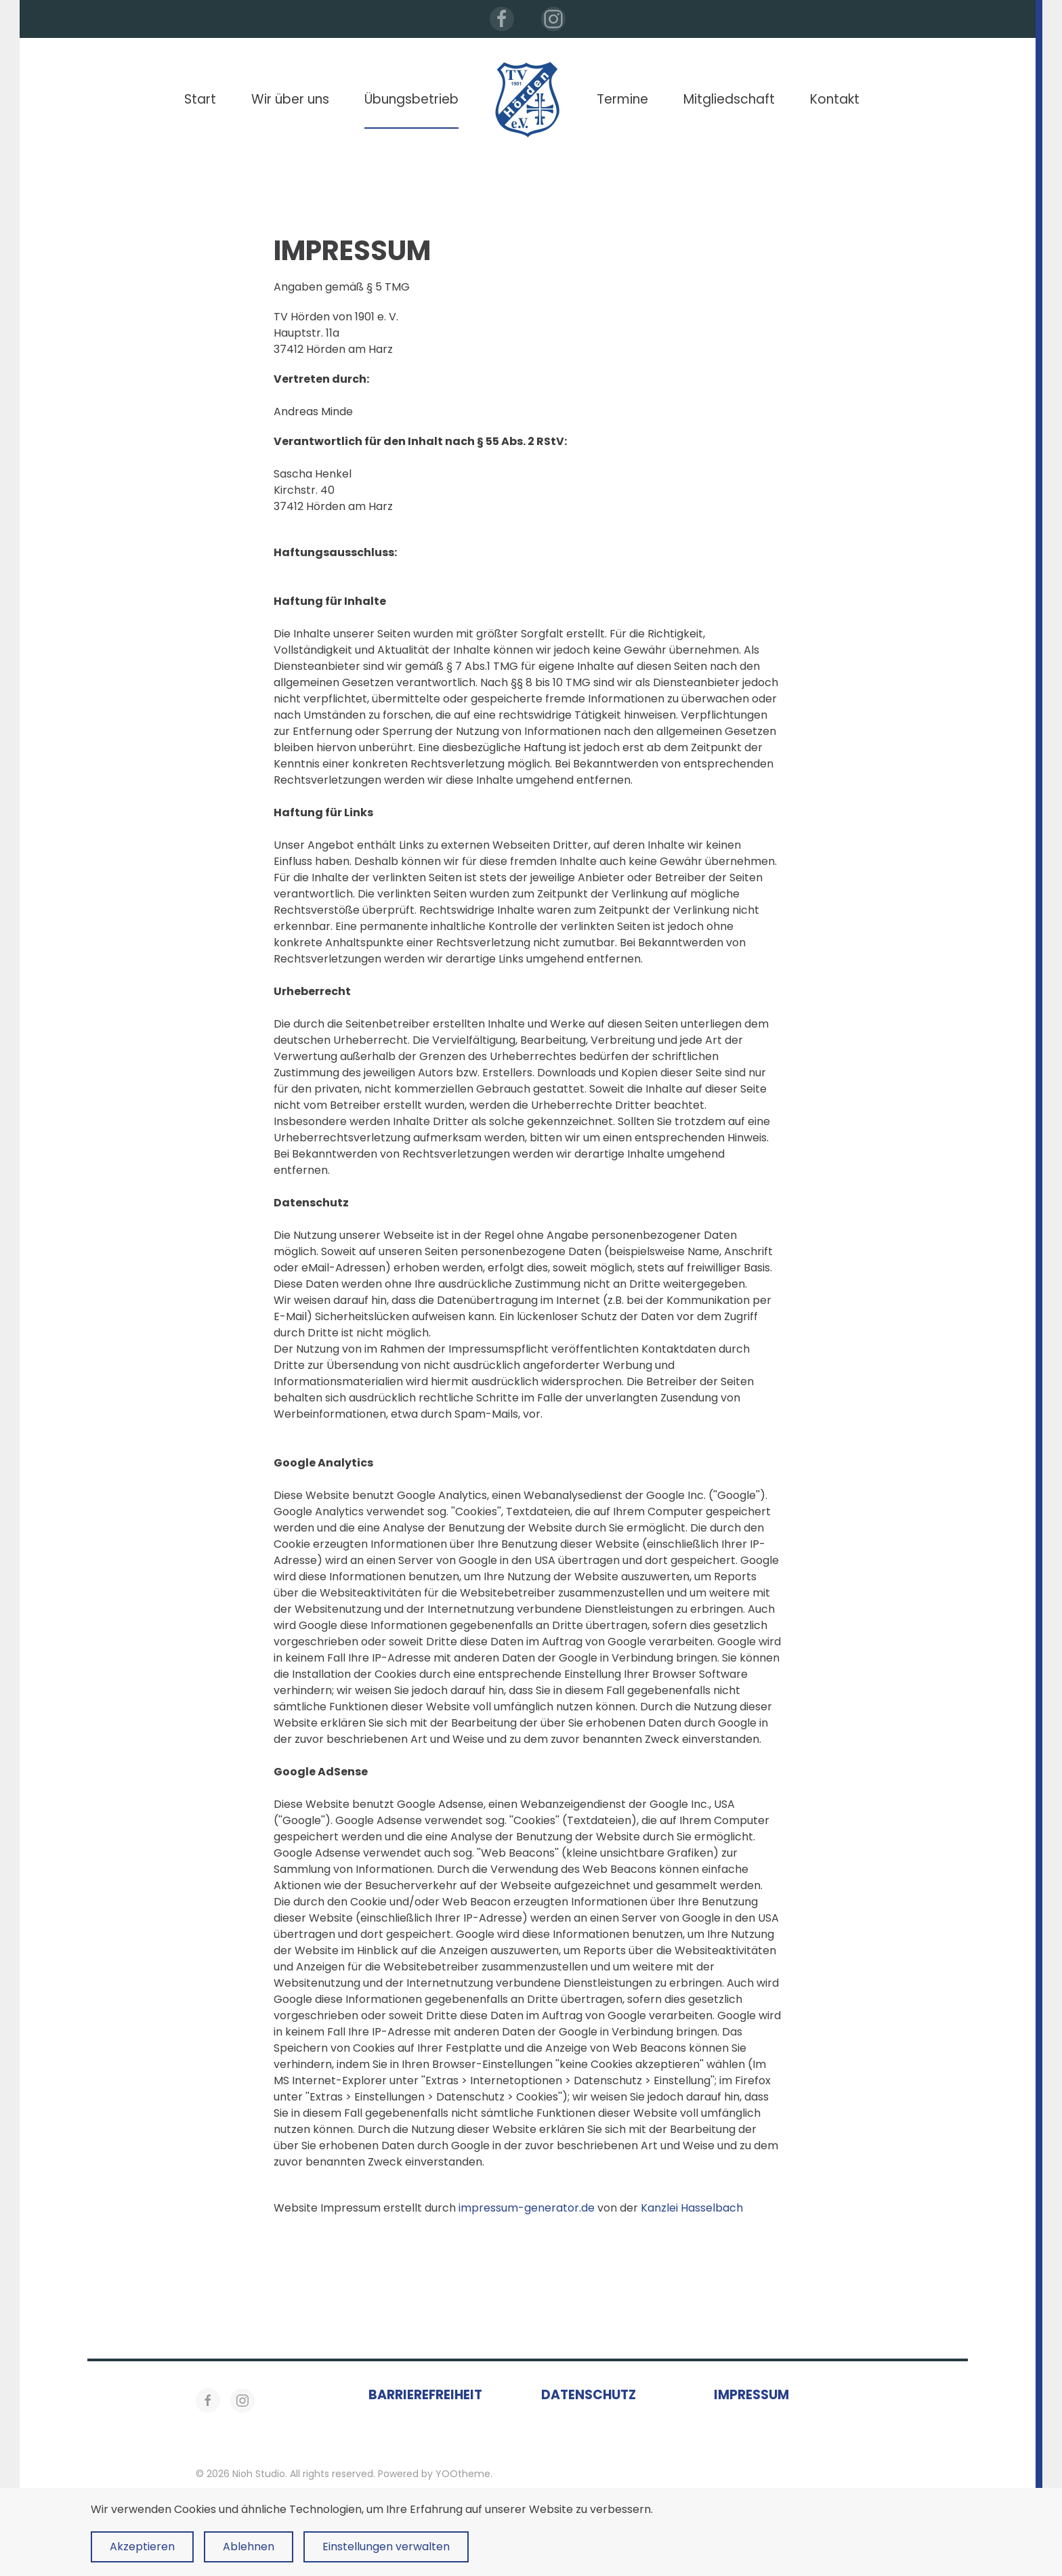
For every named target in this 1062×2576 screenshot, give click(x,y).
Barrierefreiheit (425, 2395)
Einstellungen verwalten (386, 2546)
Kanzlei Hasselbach (692, 2208)
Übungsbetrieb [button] (411, 99)
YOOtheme (463, 2473)
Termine (622, 99)
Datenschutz (588, 2395)
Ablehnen (248, 2546)
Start (200, 99)
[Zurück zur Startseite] (527, 100)
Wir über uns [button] (290, 99)
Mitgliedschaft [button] (729, 99)
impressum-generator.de (527, 2208)
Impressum (751, 2395)
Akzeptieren (142, 2546)
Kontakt (834, 99)
